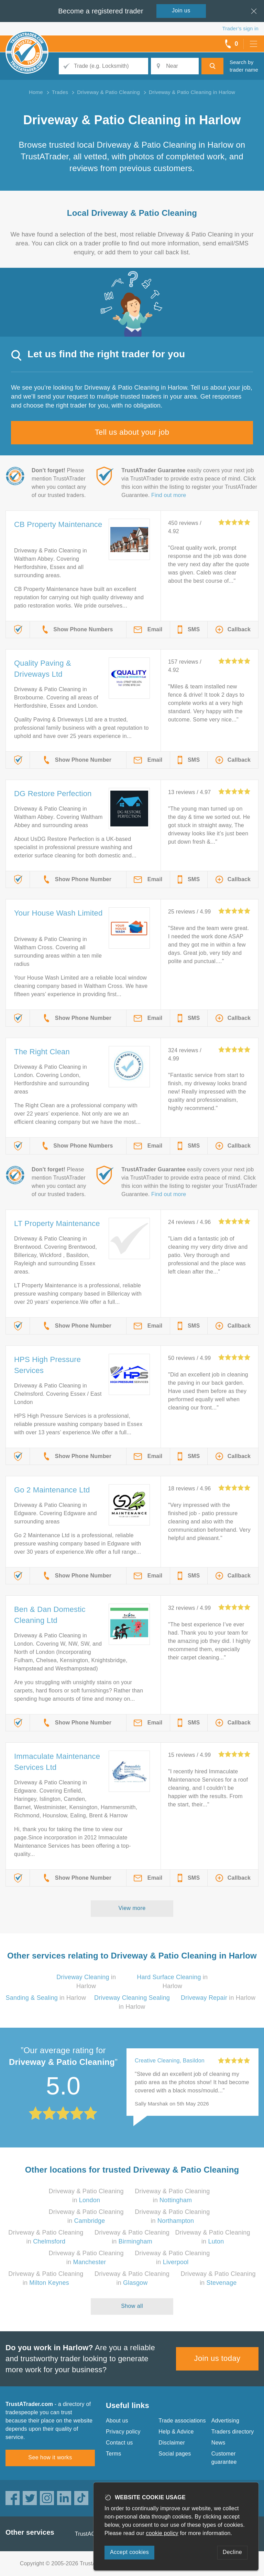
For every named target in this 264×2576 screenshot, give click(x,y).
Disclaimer (171, 2443)
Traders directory (232, 2432)
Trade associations (182, 2421)
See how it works (50, 2457)
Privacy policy (123, 2432)
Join (181, 10)
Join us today (217, 2358)
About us (117, 2421)
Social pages (174, 2454)
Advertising (225, 2421)
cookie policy (162, 2533)
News (218, 2443)
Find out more (168, 495)
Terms (113, 2454)
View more (132, 1908)
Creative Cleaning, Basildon (170, 2060)
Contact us (119, 2443)
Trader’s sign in (240, 28)
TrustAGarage (92, 2534)
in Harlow (46, 1997)
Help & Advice (176, 2432)
